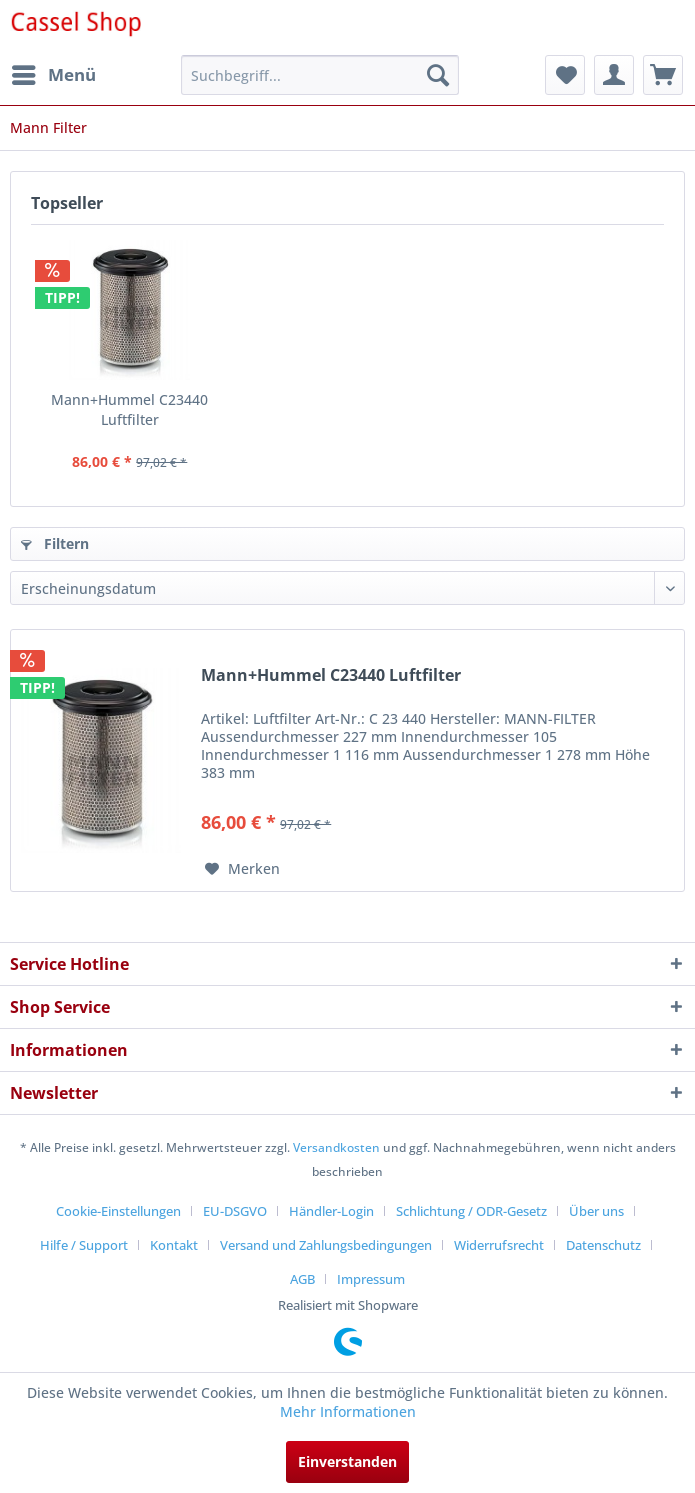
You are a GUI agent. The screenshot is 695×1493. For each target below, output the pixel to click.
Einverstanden (347, 1461)
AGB (302, 1279)
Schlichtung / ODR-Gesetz (471, 1211)
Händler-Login (331, 1211)
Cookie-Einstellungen (118, 1211)
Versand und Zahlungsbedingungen (326, 1245)
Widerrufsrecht (499, 1245)
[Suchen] (438, 75)
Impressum (371, 1279)
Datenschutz (603, 1245)
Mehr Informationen (348, 1411)
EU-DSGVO (235, 1211)
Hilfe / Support (84, 1245)
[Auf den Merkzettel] (242, 869)
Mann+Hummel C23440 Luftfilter (129, 409)
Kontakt (174, 1245)
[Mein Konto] (614, 75)
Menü (54, 72)
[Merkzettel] (565, 75)
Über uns (596, 1211)
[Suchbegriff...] (320, 75)
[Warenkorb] (663, 75)
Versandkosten (336, 1147)
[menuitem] (53, 75)
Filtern (55, 543)
